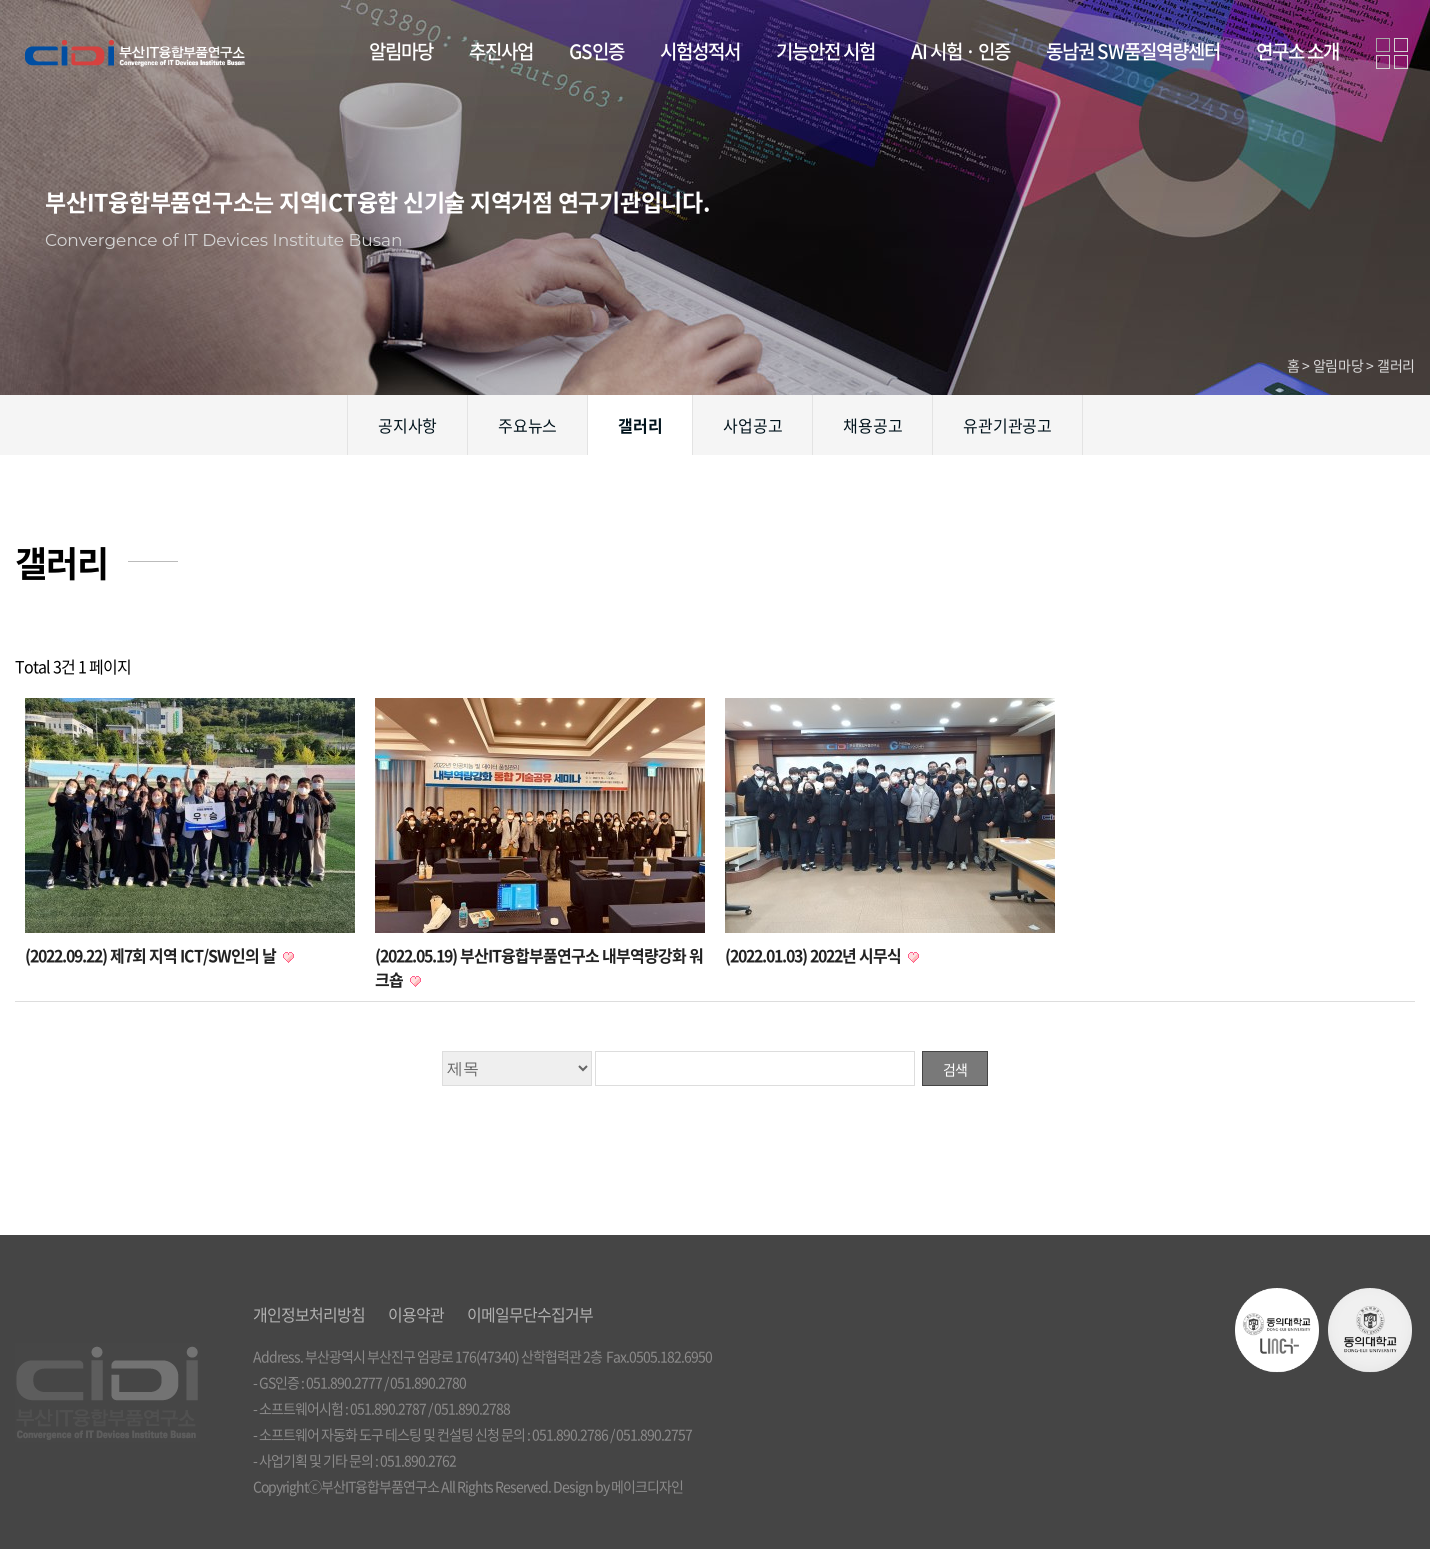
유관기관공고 (1007, 425)
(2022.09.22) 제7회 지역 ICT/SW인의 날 (152, 955)
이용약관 (416, 1314)
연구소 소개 (1297, 51)
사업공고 (752, 425)
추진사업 (501, 51)
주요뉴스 (527, 425)
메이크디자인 (647, 1486)
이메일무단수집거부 (530, 1314)
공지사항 (407, 425)
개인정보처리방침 (309, 1314)
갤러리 (640, 425)
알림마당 (401, 51)
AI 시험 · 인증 (960, 51)
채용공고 (872, 425)
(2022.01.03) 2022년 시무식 (814, 955)
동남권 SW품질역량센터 (1133, 51)
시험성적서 (700, 51)
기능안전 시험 (825, 51)
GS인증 (596, 51)
